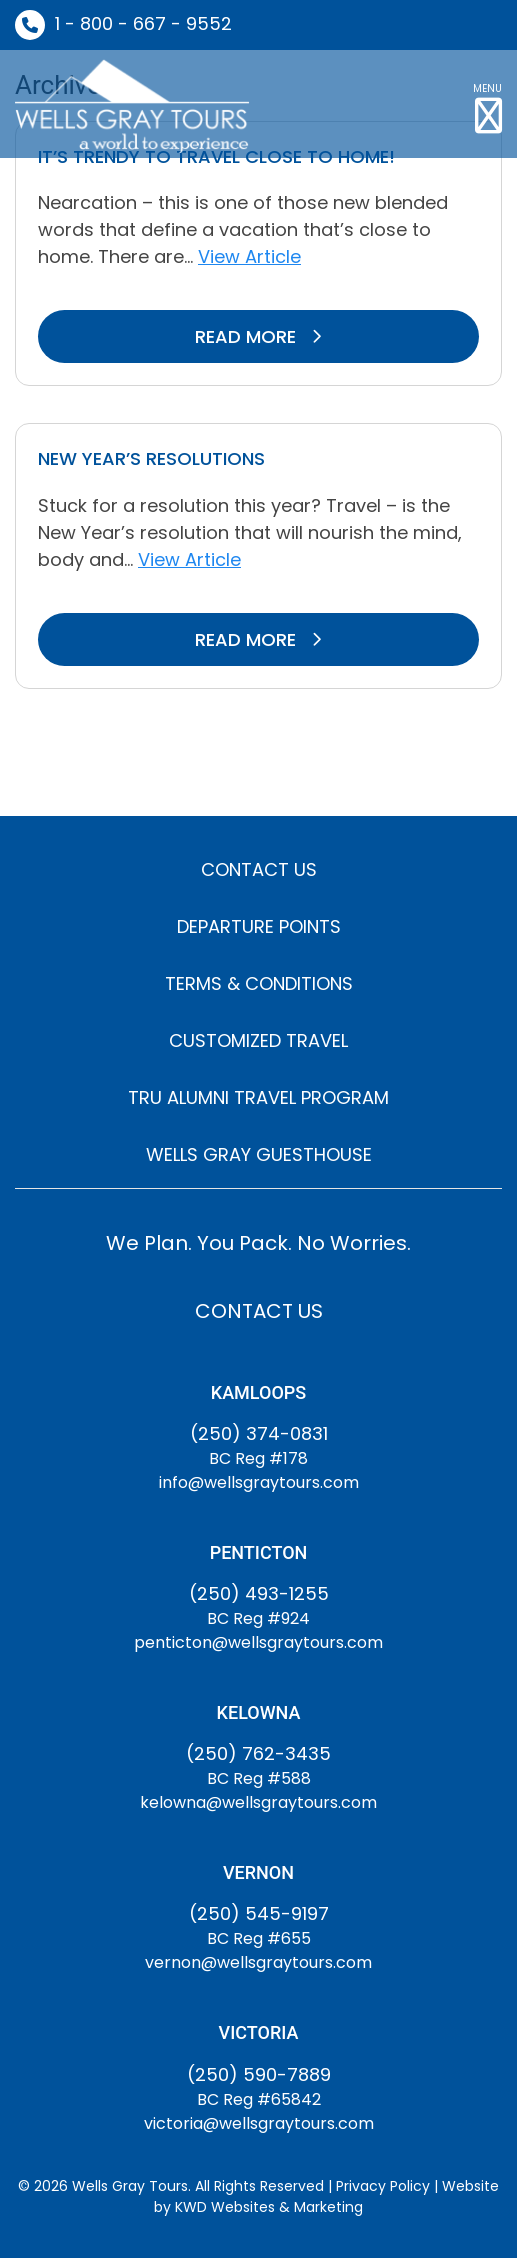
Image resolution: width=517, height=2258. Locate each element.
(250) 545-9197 (259, 1913)
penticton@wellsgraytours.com (258, 1642)
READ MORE (258, 336)
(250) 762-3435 (258, 1753)
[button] (487, 104)
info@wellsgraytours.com (259, 1482)
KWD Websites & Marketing (269, 2207)
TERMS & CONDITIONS (259, 983)
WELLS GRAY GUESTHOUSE (259, 1154)
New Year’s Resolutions (151, 458)
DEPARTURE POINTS (259, 926)
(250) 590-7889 (259, 2074)
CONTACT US (259, 869)
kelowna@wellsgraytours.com (258, 1802)
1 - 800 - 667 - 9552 (143, 23)
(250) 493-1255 (259, 1593)
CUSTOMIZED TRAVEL (258, 1040)
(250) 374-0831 (259, 1433)
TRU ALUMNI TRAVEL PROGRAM (258, 1097)
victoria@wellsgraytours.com (259, 2123)
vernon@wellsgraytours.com (258, 1962)
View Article (249, 256)
